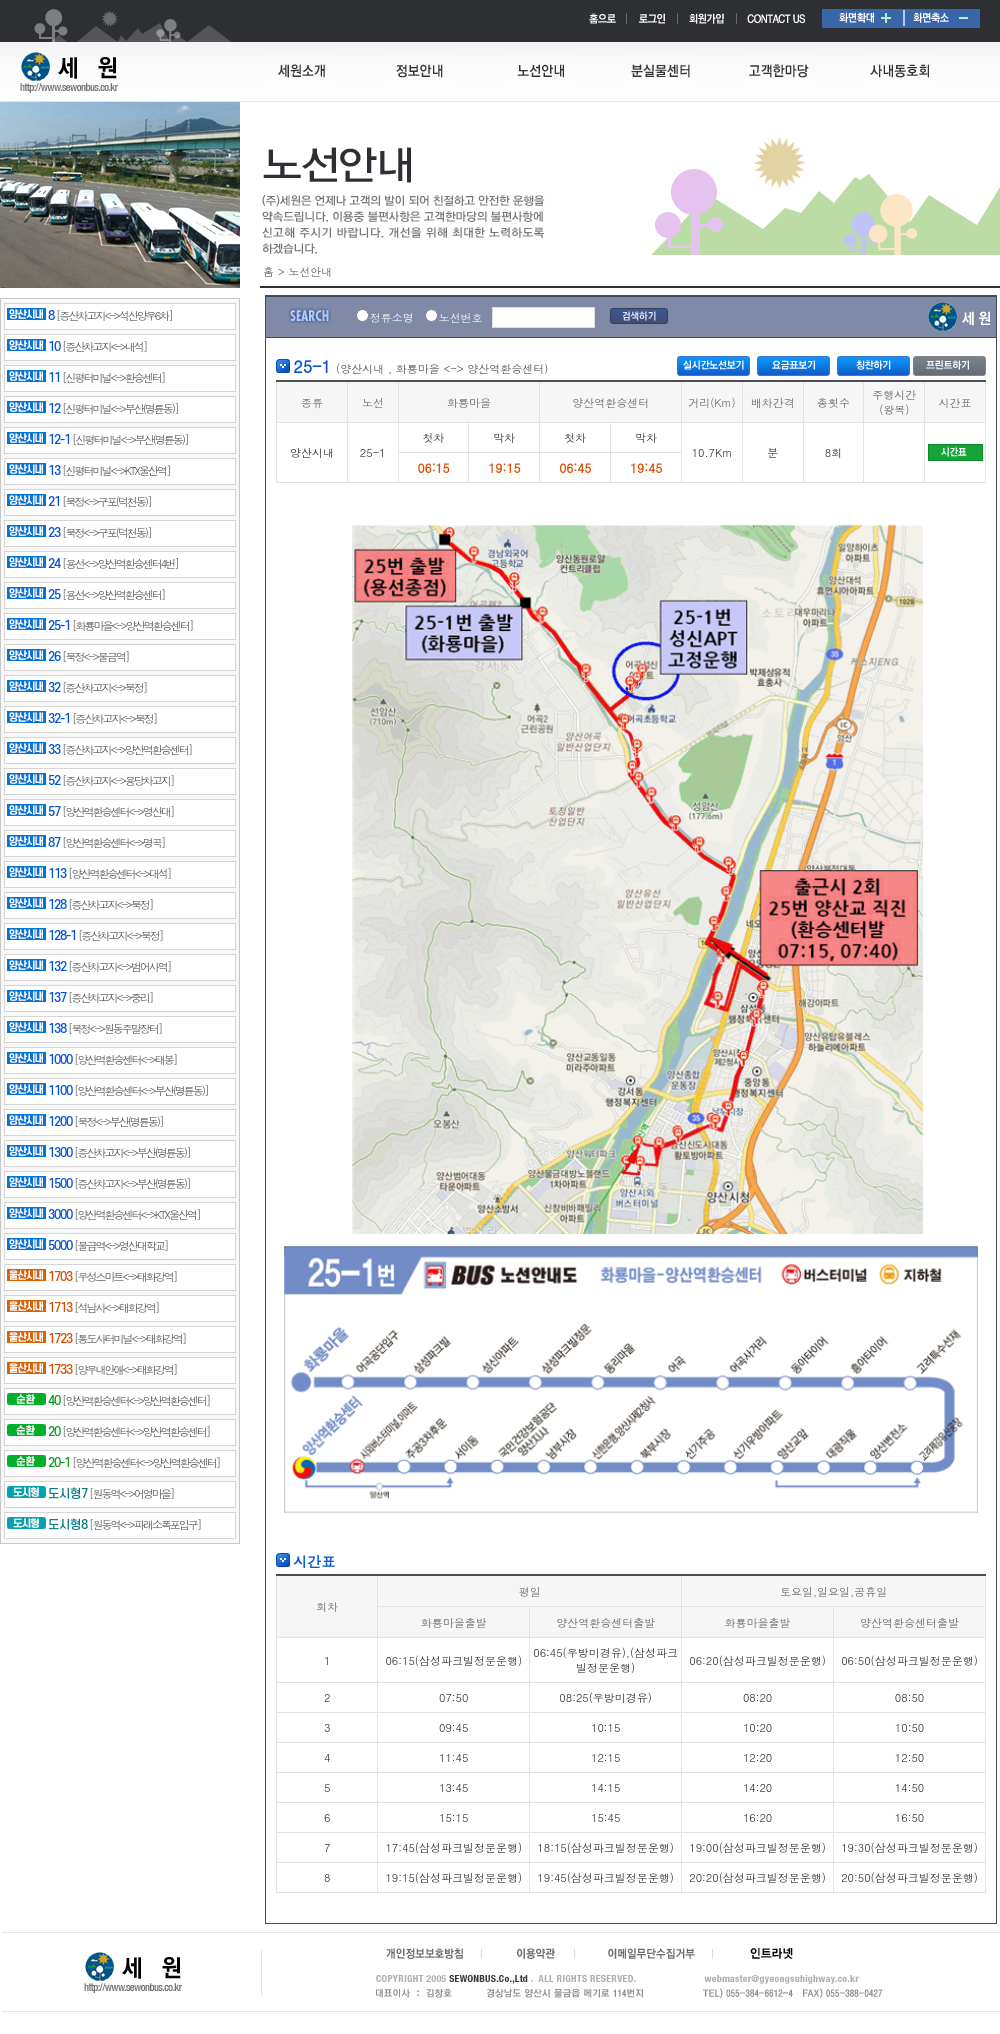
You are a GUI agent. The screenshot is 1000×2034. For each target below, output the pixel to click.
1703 (39, 1277)
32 (33, 688)
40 (33, 1401)
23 (33, 533)
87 (33, 843)
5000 (39, 1246)
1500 (39, 1184)
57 (33, 812)
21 (33, 502)
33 (33, 750)
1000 (39, 1060)
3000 (39, 1215)
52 (33, 781)
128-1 (41, 936)
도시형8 (47, 1525)
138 (36, 1029)
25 (33, 595)
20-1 (38, 1463)
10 (33, 347)
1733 (39, 1370)
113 (36, 874)
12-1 (38, 440)
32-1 (38, 719)
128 (36, 905)
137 (36, 998)
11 (33, 378)
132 (36, 967)
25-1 (38, 626)
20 (33, 1432)
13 (33, 471)
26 (33, 657)
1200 (39, 1122)
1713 (39, 1308)
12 (33, 409)
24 (33, 564)
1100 (39, 1091)
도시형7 (47, 1494)
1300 (39, 1153)
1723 (39, 1339)
